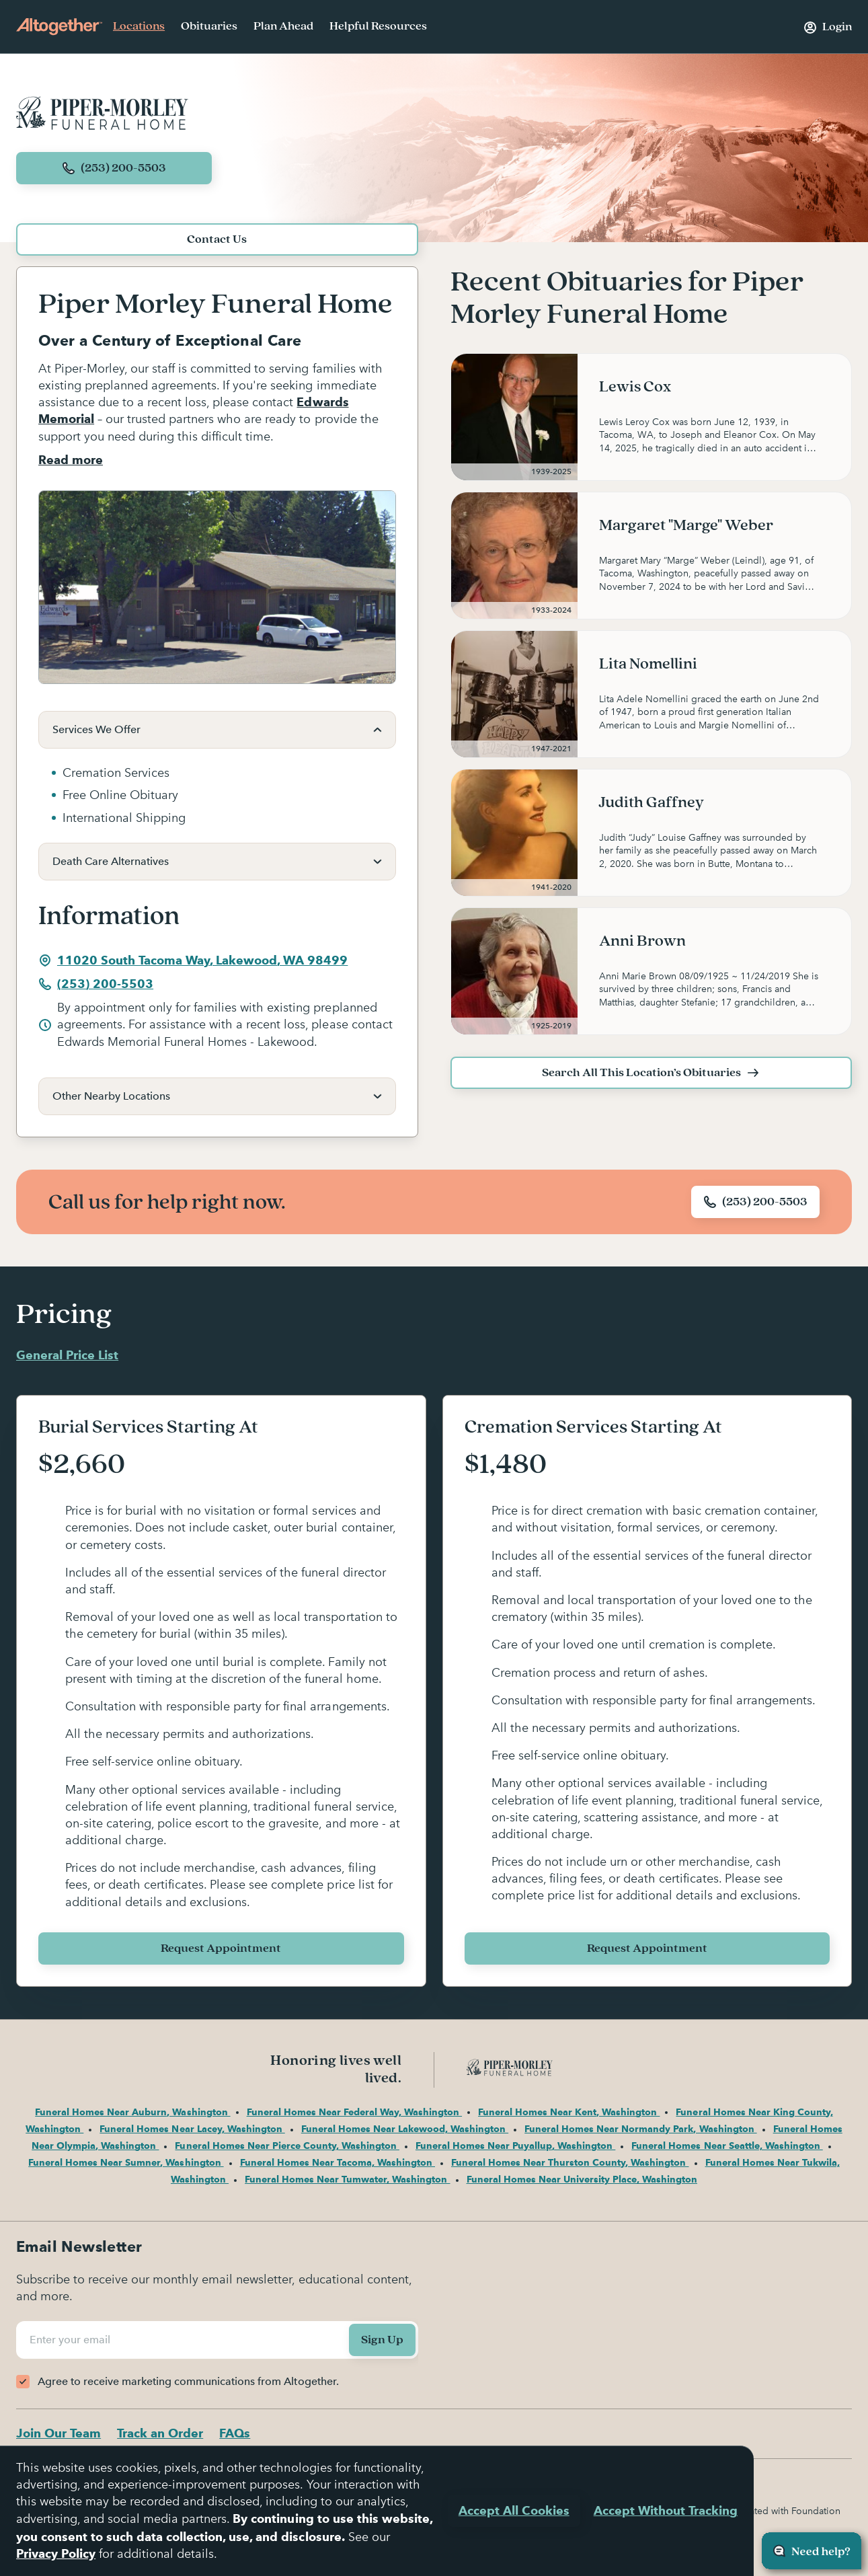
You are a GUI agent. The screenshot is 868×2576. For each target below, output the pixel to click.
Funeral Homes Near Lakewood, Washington (404, 2128)
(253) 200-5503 (95, 984)
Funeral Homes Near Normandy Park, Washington (640, 2128)
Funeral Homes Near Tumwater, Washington (347, 2179)
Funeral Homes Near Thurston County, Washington (569, 2162)
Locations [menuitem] (139, 26)
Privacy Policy (55, 2553)
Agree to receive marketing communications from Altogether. (188, 2381)
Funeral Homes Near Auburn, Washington (132, 2112)
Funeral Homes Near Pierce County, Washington (287, 2145)
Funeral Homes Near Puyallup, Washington (515, 2145)
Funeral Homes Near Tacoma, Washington (337, 2162)
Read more (70, 460)
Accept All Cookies (514, 2510)
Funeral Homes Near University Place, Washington (582, 2179)
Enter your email (72, 2340)
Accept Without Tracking (666, 2510)
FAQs (234, 2433)
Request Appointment (221, 1948)
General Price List (67, 1355)
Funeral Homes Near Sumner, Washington (125, 2162)
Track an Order (160, 2433)
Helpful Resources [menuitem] (378, 26)
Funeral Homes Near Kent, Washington (569, 2112)
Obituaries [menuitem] (209, 26)
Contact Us (217, 239)
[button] (217, 730)
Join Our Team (58, 2433)
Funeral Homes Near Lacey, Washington (192, 2128)
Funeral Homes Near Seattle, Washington (726, 2145)
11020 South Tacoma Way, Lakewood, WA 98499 (193, 960)
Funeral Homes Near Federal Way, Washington (354, 2112)
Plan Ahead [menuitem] (283, 26)
